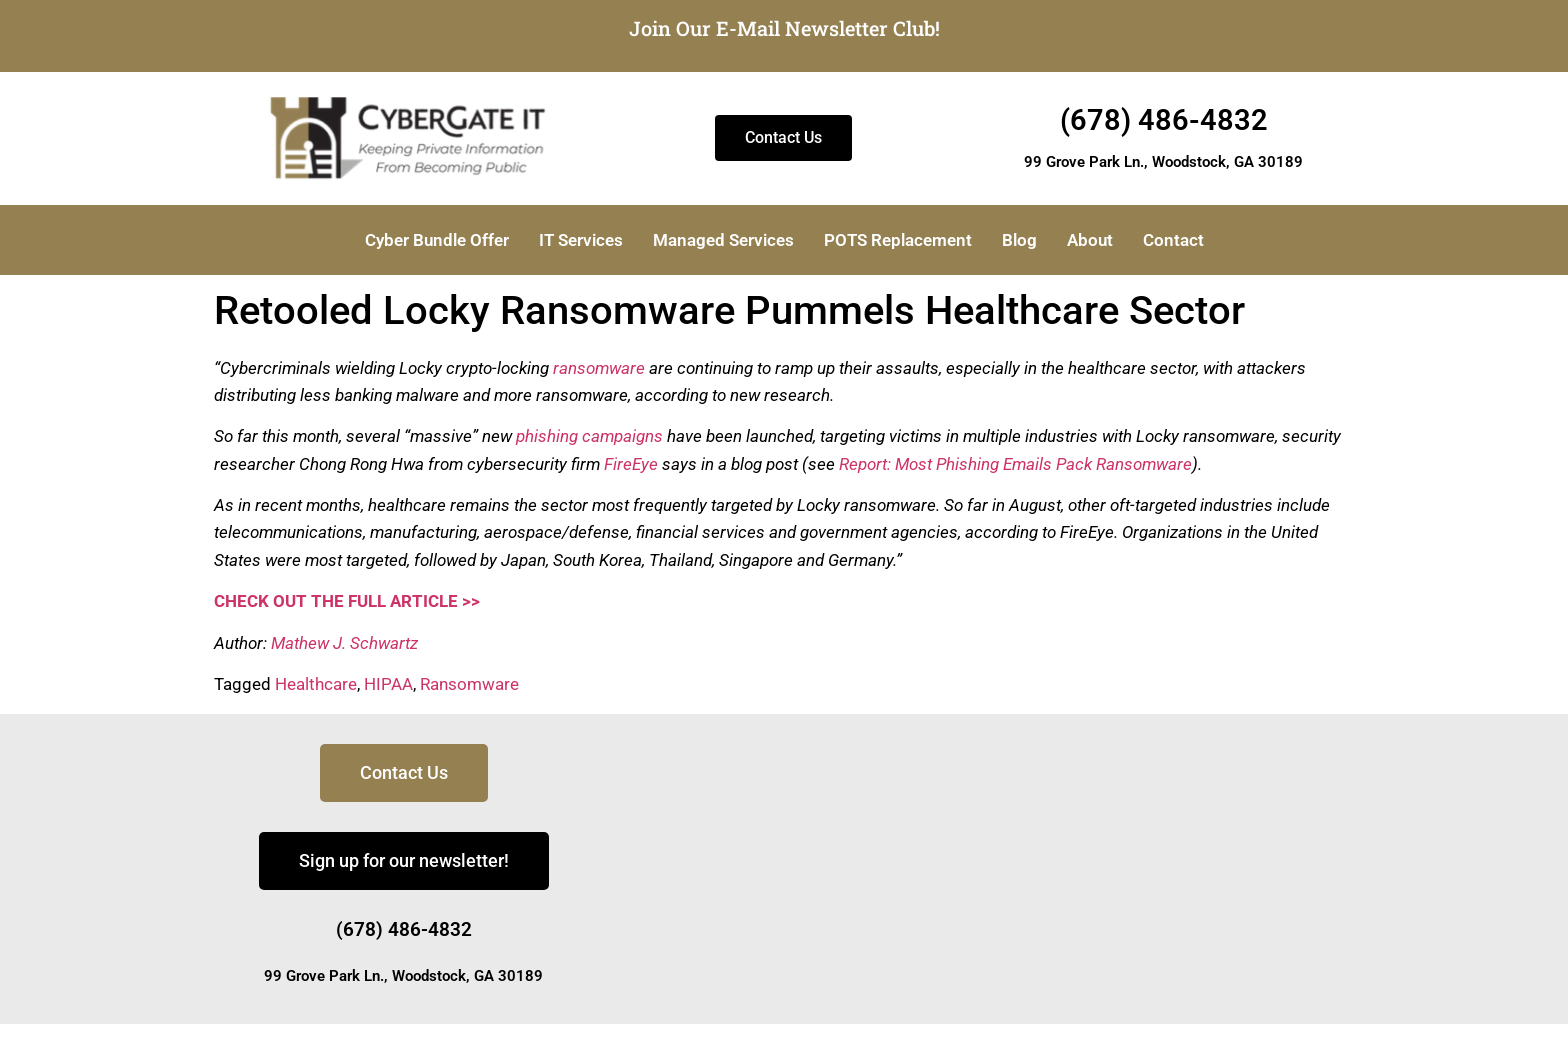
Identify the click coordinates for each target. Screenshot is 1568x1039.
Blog (1019, 240)
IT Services (581, 240)
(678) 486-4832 (1164, 120)
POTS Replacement (898, 240)
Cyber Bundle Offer (437, 240)
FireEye (631, 464)
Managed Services (723, 240)
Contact (1173, 240)
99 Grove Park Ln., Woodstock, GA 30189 (1163, 162)
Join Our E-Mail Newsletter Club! (784, 28)
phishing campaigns (589, 436)
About (1090, 240)
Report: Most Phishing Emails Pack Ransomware (1015, 464)
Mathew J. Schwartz (344, 643)
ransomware (599, 368)
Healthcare (316, 684)
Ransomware (469, 684)
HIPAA (388, 684)
